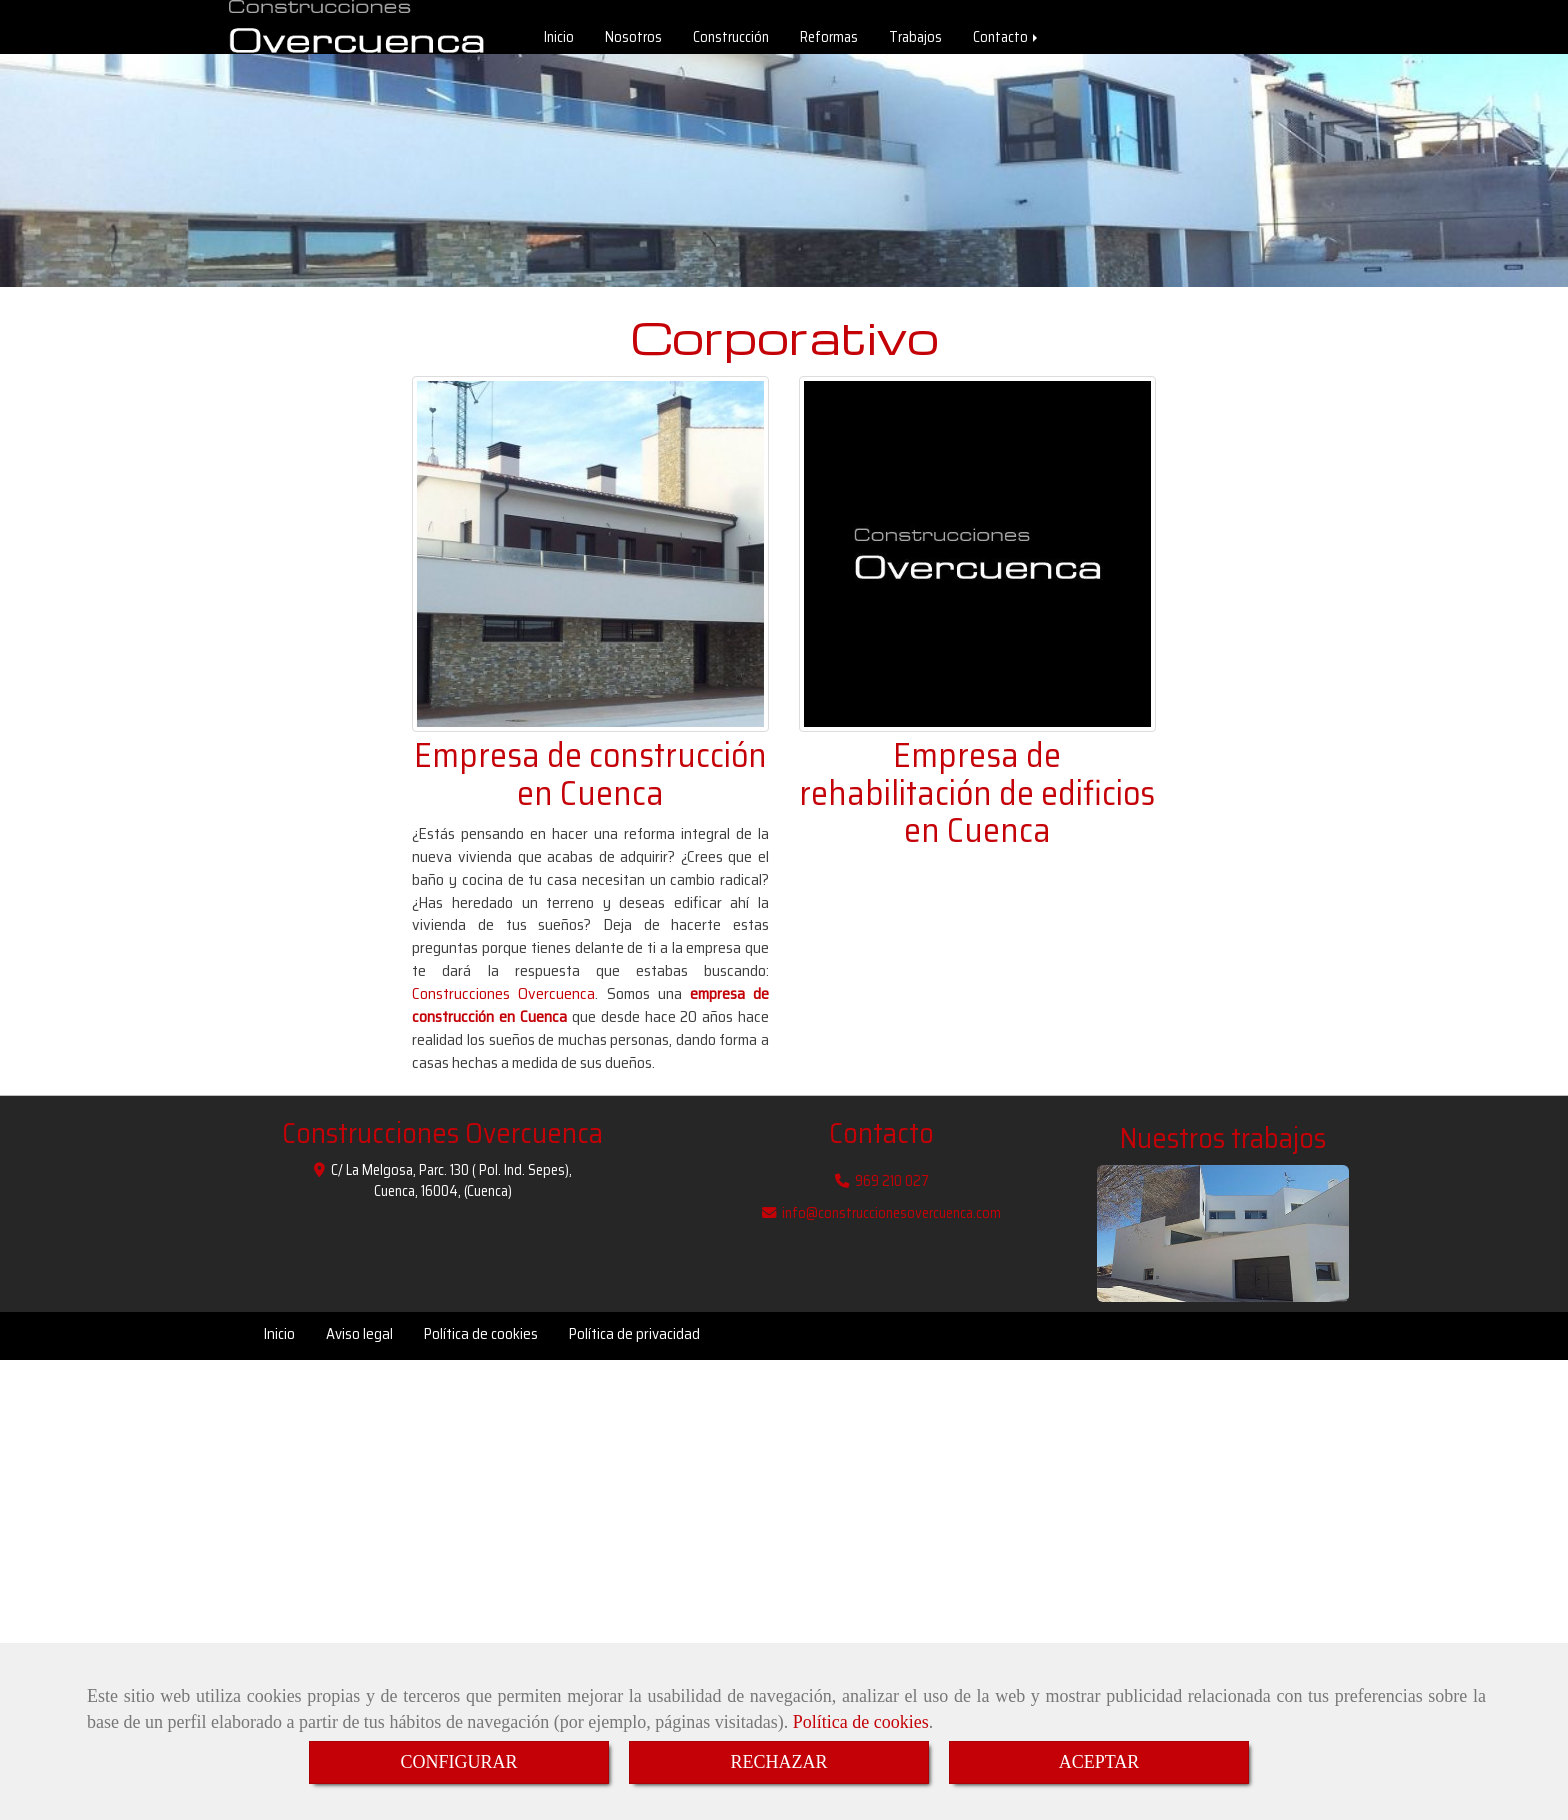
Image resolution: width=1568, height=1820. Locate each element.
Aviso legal (359, 1344)
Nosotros (633, 42)
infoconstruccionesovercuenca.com (891, 1223)
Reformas (829, 42)
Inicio (559, 42)
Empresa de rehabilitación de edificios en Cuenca (977, 802)
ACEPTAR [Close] (1099, 1762)
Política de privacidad (634, 1344)
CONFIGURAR (458, 1762)
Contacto (1007, 42)
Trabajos (915, 42)
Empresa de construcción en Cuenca (590, 783)
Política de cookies (861, 1722)
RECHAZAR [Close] (778, 1762)
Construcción (731, 42)
